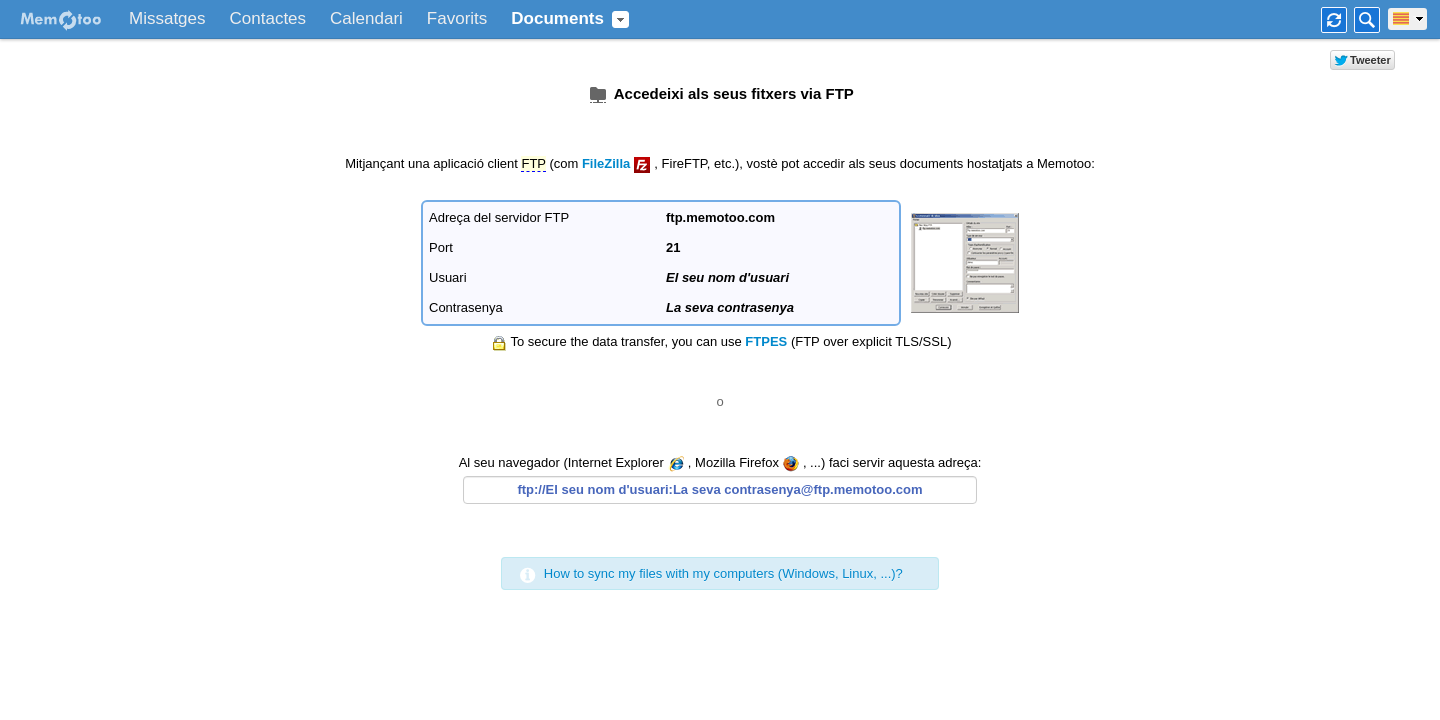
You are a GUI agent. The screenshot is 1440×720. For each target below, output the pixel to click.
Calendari (366, 19)
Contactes (268, 19)
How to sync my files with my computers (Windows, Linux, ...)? (723, 573)
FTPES (766, 341)
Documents (557, 19)
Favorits (457, 19)
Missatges (167, 19)
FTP (533, 163)
